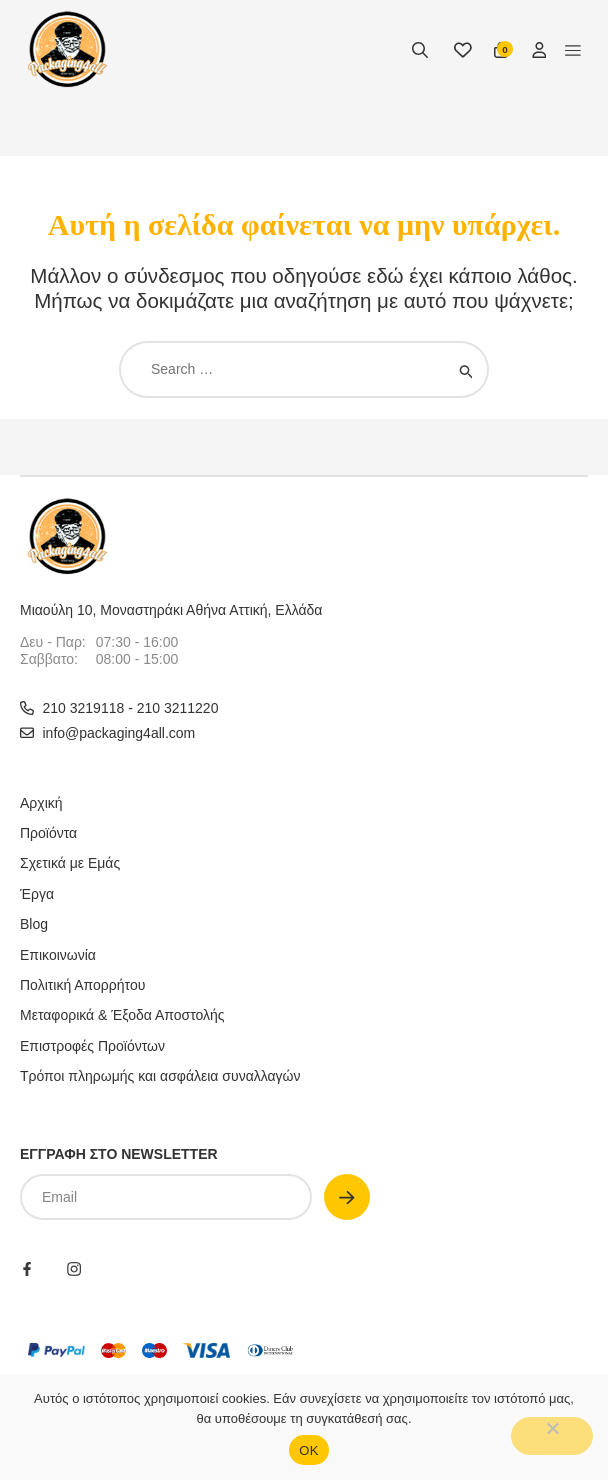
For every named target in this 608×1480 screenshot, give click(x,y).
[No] (552, 1436)
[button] (573, 50)
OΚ (308, 1450)
